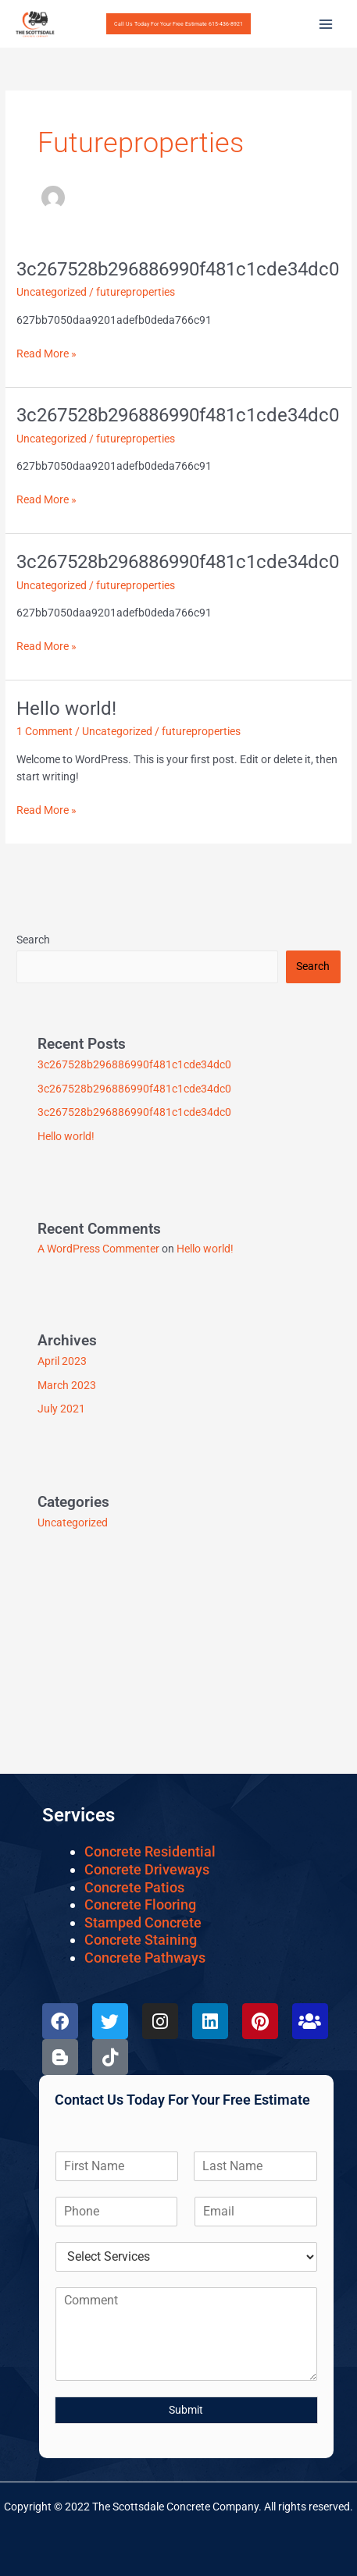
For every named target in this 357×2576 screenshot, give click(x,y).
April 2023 (62, 1361)
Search (33, 939)
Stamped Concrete (143, 1922)
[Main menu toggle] (326, 24)
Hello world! (66, 709)
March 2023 (66, 1385)
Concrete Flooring (140, 1904)
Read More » (46, 352)
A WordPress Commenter (98, 1248)
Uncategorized (51, 292)
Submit (186, 2410)
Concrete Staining (140, 1939)
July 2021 (61, 1408)
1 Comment (44, 731)
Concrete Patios (134, 1887)
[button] (178, 23)
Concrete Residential (150, 1851)
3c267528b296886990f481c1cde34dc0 (177, 269)
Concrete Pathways (144, 1957)
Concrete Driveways (146, 1869)
